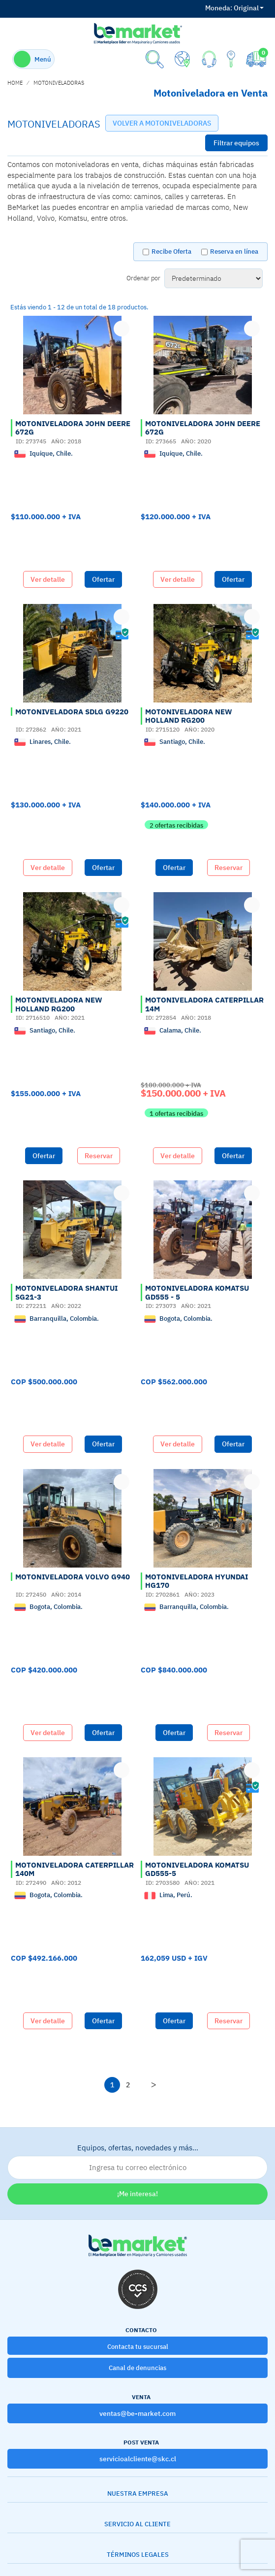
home (15, 82)
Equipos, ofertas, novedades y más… (137, 2161)
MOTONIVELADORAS (58, 82)
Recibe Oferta (171, 251)
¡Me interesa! (137, 2193)
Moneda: (218, 7)
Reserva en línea (234, 251)
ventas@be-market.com (137, 2413)
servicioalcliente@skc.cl (137, 2458)
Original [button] (234, 8)
